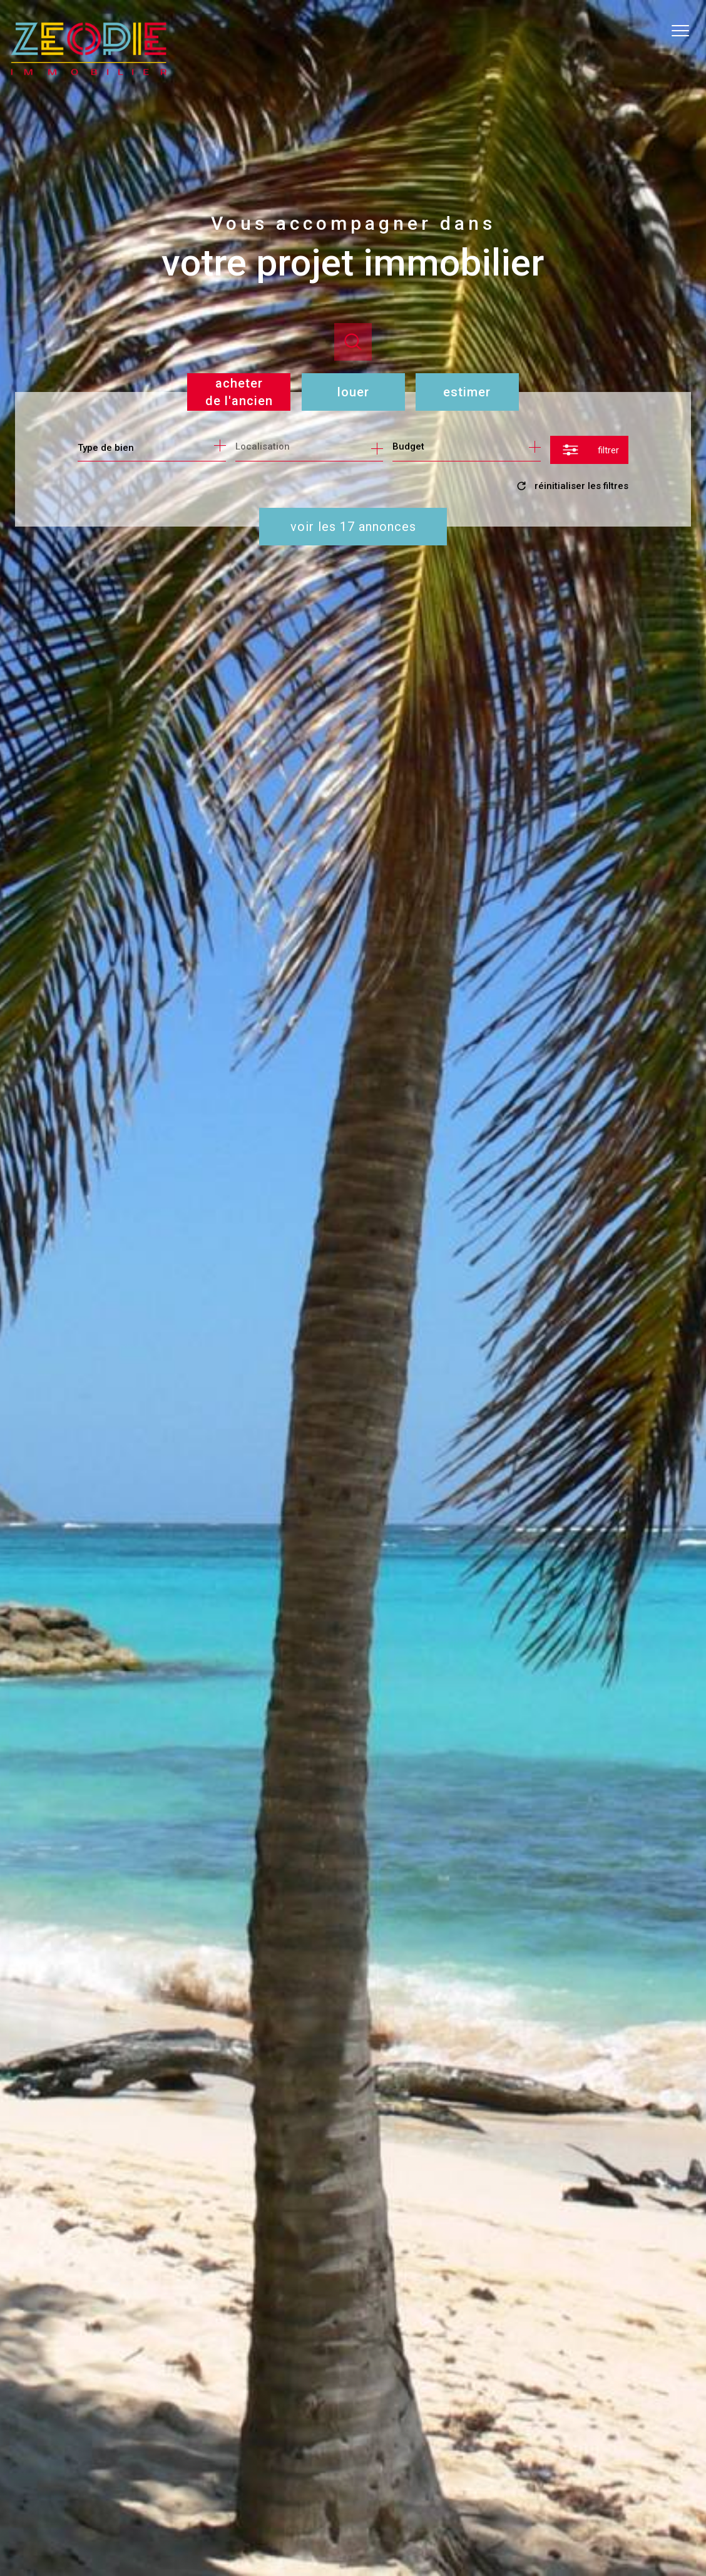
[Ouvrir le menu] (686, 31)
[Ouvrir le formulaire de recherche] (589, 450)
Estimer (467, 391)
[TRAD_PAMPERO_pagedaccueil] (89, 71)
